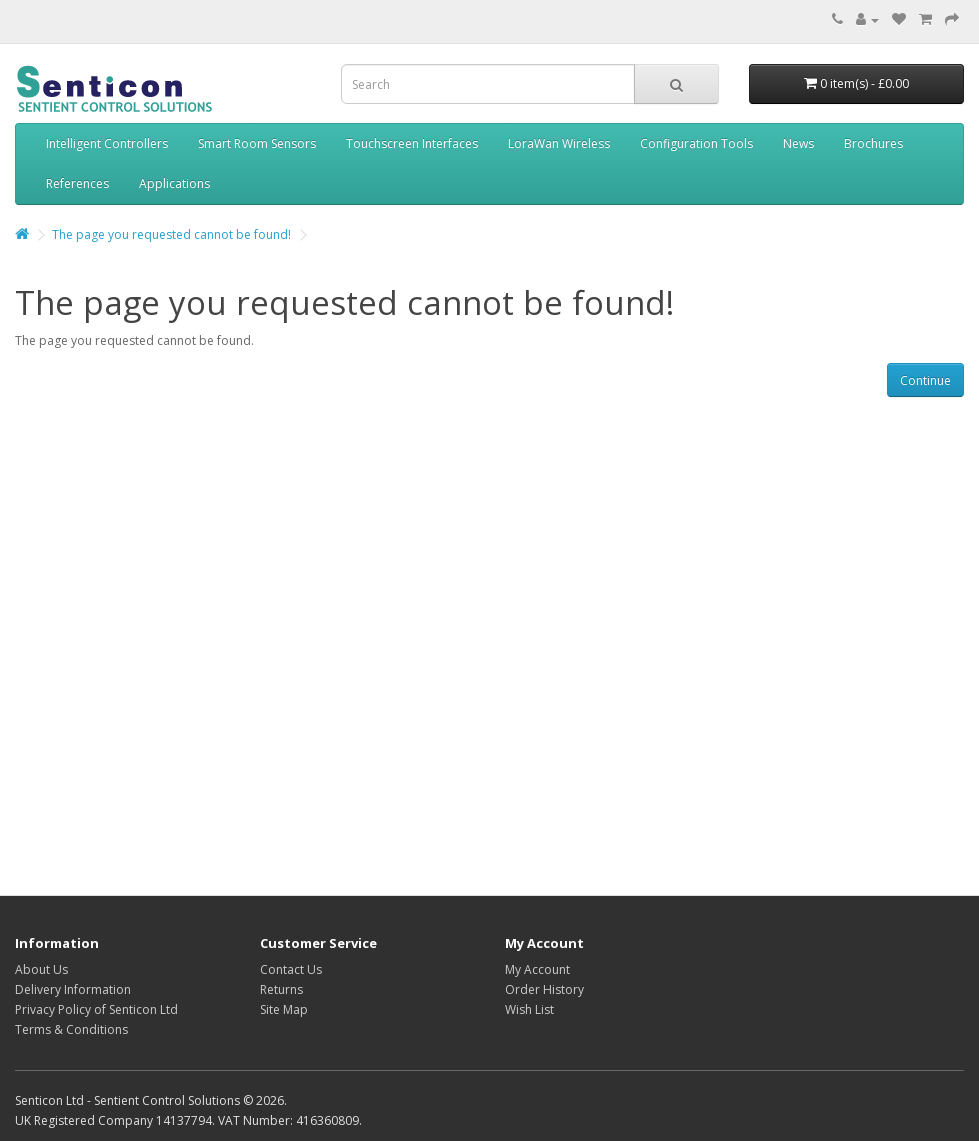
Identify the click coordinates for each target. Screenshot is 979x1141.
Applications (174, 183)
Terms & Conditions (71, 1029)
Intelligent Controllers (107, 143)
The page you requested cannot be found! (171, 234)
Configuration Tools (696, 143)
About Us (41, 969)
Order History (544, 989)
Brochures (873, 143)
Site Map (284, 1009)
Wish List (529, 1009)
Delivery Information (73, 989)
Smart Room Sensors (257, 143)
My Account (537, 969)
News (798, 143)
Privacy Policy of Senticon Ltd (96, 1009)
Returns (281, 989)
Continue (925, 380)
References (77, 183)
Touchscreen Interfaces (412, 143)
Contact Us (291, 969)
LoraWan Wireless (559, 143)
